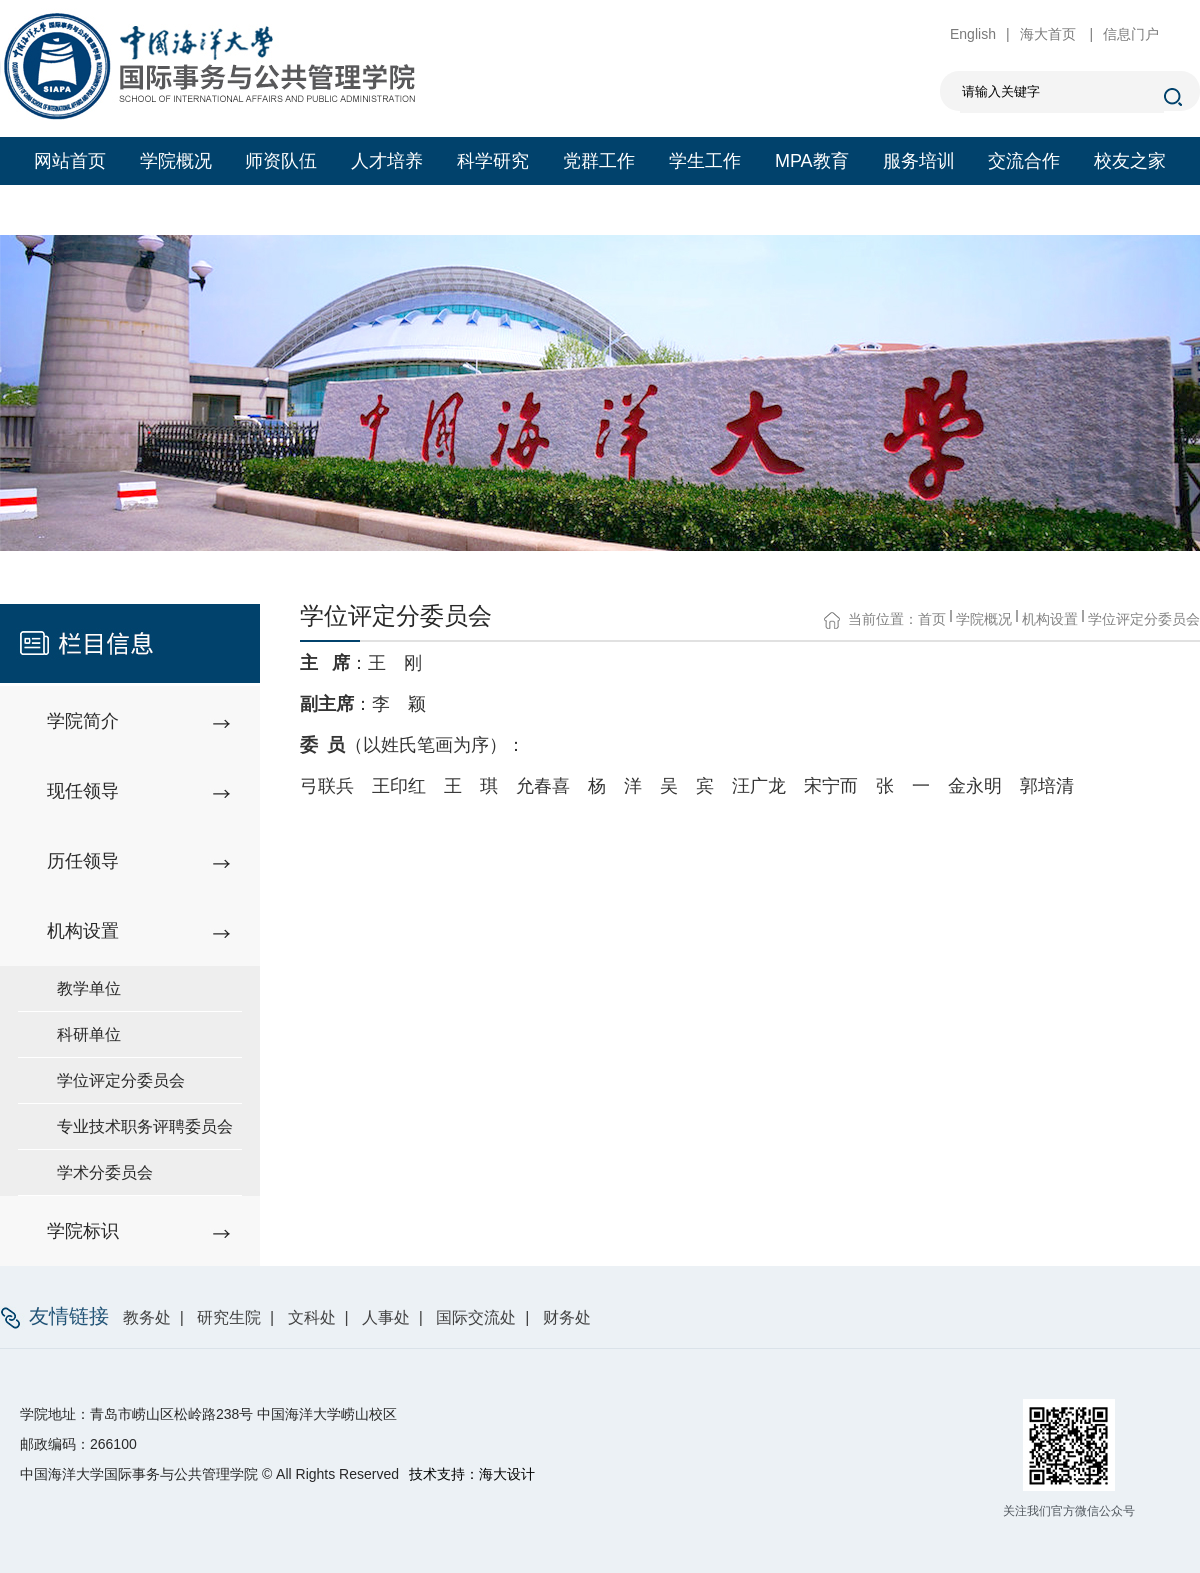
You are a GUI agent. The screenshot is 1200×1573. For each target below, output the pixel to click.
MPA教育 (812, 161)
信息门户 (1131, 34)
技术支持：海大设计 (472, 1474)
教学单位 (89, 988)
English (973, 34)
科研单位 (89, 1034)
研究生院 (229, 1317)
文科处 (312, 1317)
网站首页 (70, 161)
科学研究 (493, 161)
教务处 (147, 1317)
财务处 (567, 1317)
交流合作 (1024, 161)
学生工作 (705, 161)
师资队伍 (281, 161)
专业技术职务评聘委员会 (145, 1126)
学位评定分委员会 (121, 1080)
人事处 (386, 1317)
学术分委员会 (105, 1172)
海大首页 (1050, 34)
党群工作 (599, 161)
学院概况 (176, 161)
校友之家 (1130, 161)
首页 (932, 619)
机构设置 (1050, 619)
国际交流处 (476, 1317)
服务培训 (919, 161)
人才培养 (387, 161)
